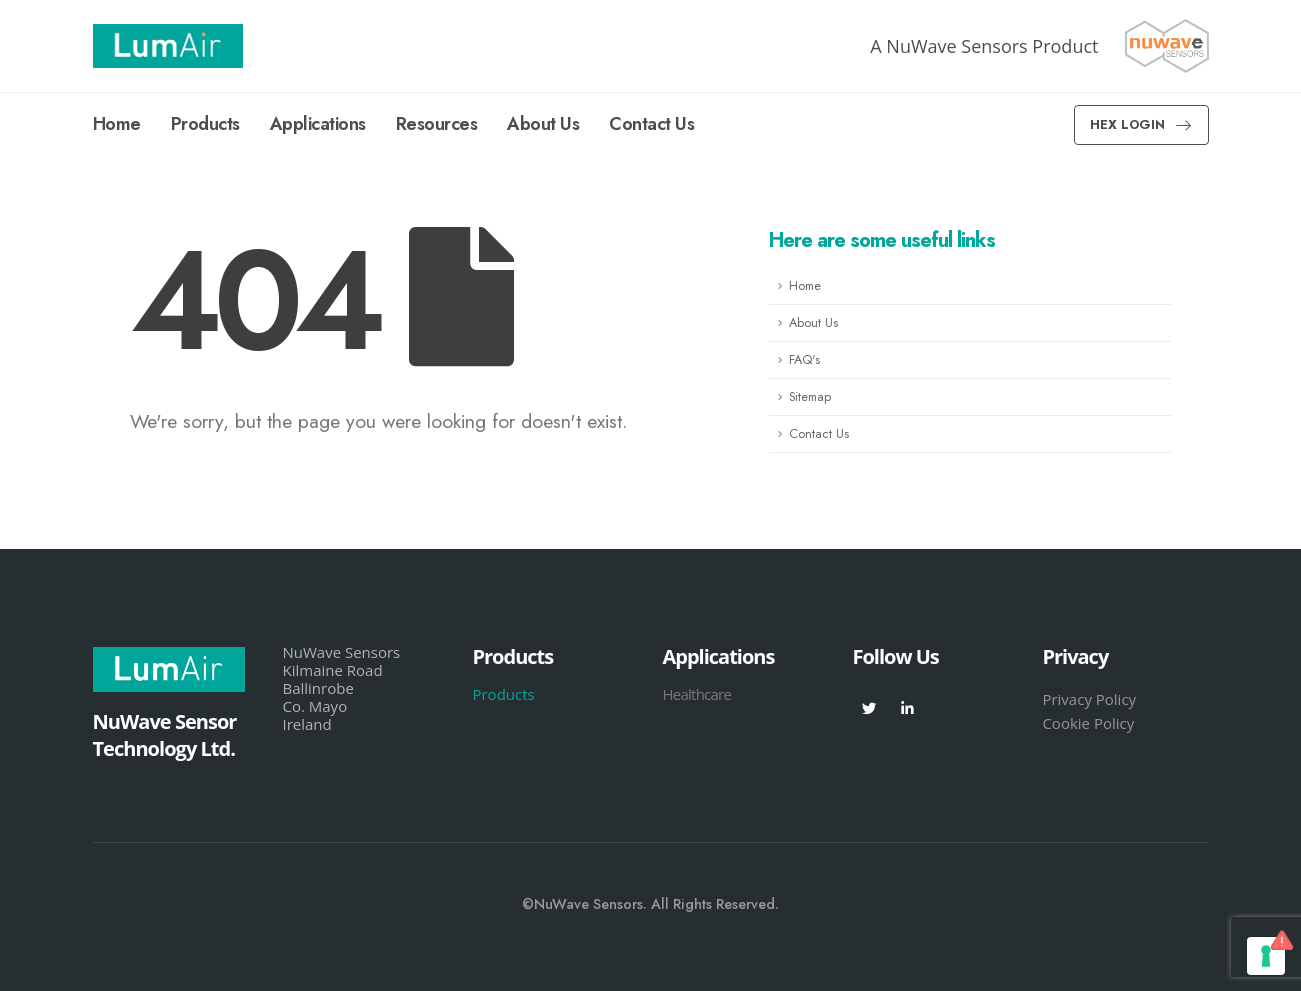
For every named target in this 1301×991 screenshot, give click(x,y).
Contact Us (651, 124)
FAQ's (804, 360)
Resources (437, 124)
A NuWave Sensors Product (984, 46)
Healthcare (696, 694)
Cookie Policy (1088, 723)
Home (117, 124)
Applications (318, 124)
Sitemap (810, 397)
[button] (1141, 125)
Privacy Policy (1089, 699)
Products (205, 124)
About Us (543, 124)
